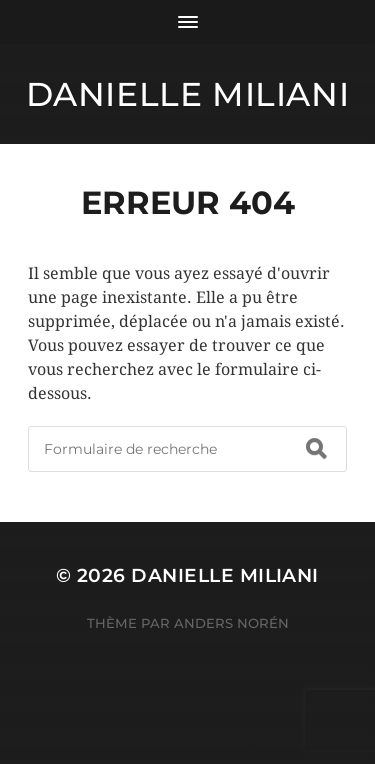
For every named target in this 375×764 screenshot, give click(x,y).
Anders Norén (231, 623)
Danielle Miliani (188, 94)
